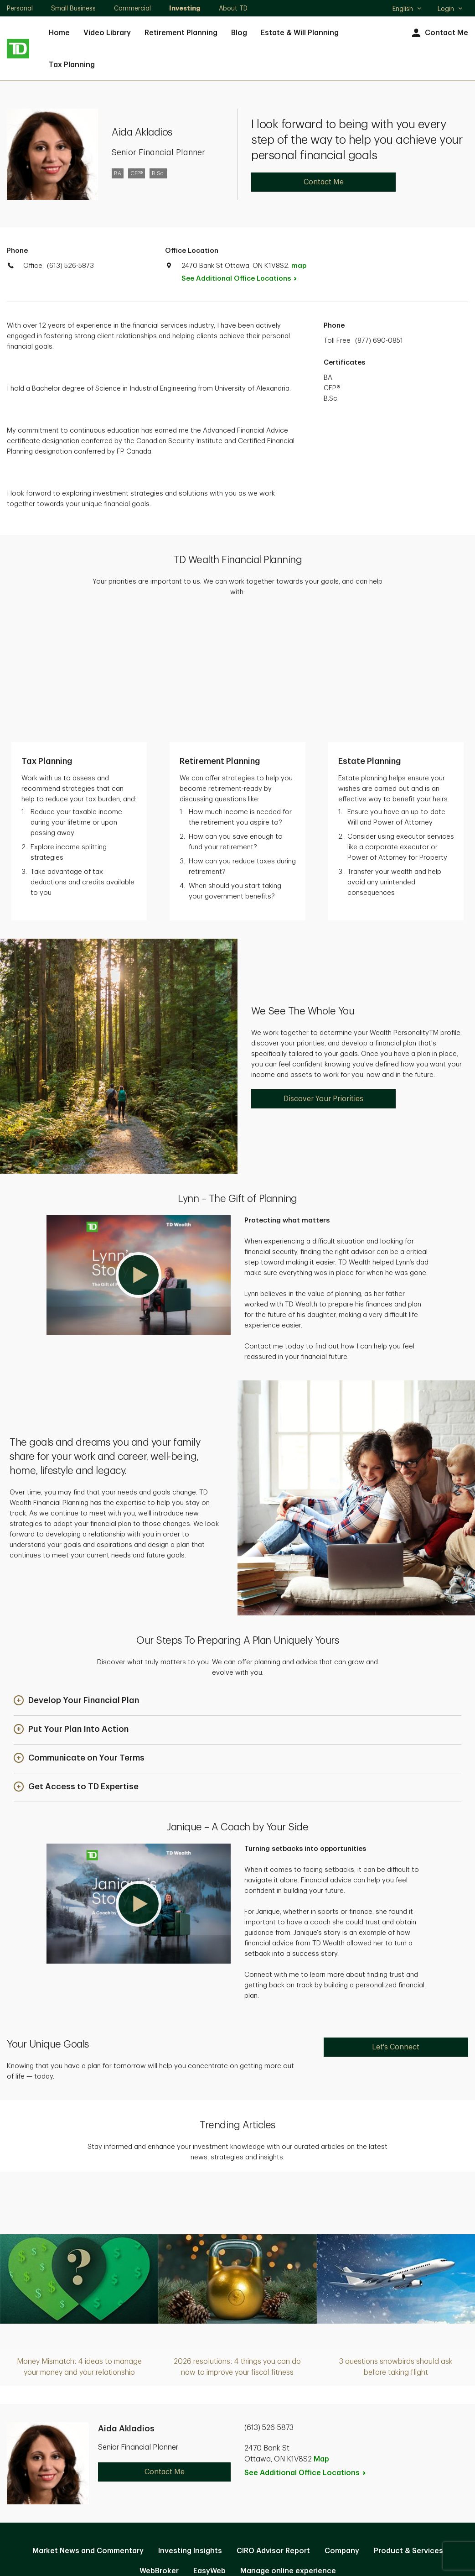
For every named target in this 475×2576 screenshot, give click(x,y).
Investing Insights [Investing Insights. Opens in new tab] (190, 2426)
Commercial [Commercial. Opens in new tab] (132, 8)
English (407, 9)
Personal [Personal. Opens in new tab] (20, 8)
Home (59, 33)
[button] (138, 1150)
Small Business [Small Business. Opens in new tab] (73, 8)
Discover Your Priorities (323, 973)
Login (450, 8)
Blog (239, 33)
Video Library (107, 33)
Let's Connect (395, 1922)
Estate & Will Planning (300, 33)
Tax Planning (72, 64)
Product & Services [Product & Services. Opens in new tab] (408, 2426)
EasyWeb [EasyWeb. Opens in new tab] (209, 2446)
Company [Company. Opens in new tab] (342, 2426)
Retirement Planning (181, 33)
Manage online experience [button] (288, 2446)
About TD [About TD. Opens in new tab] (233, 8)
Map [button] (321, 2334)
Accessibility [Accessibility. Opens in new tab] (299, 2475)
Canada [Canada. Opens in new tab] (237, 2535)
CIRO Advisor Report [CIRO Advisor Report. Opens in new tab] (273, 2426)
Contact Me (438, 33)
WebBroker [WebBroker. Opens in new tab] (159, 2446)
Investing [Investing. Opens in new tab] (185, 8)
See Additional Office (244, 278)
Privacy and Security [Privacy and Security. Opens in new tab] (190, 2475)
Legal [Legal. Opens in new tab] (251, 2475)
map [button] (298, 265)
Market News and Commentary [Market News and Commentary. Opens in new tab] (88, 2426)
